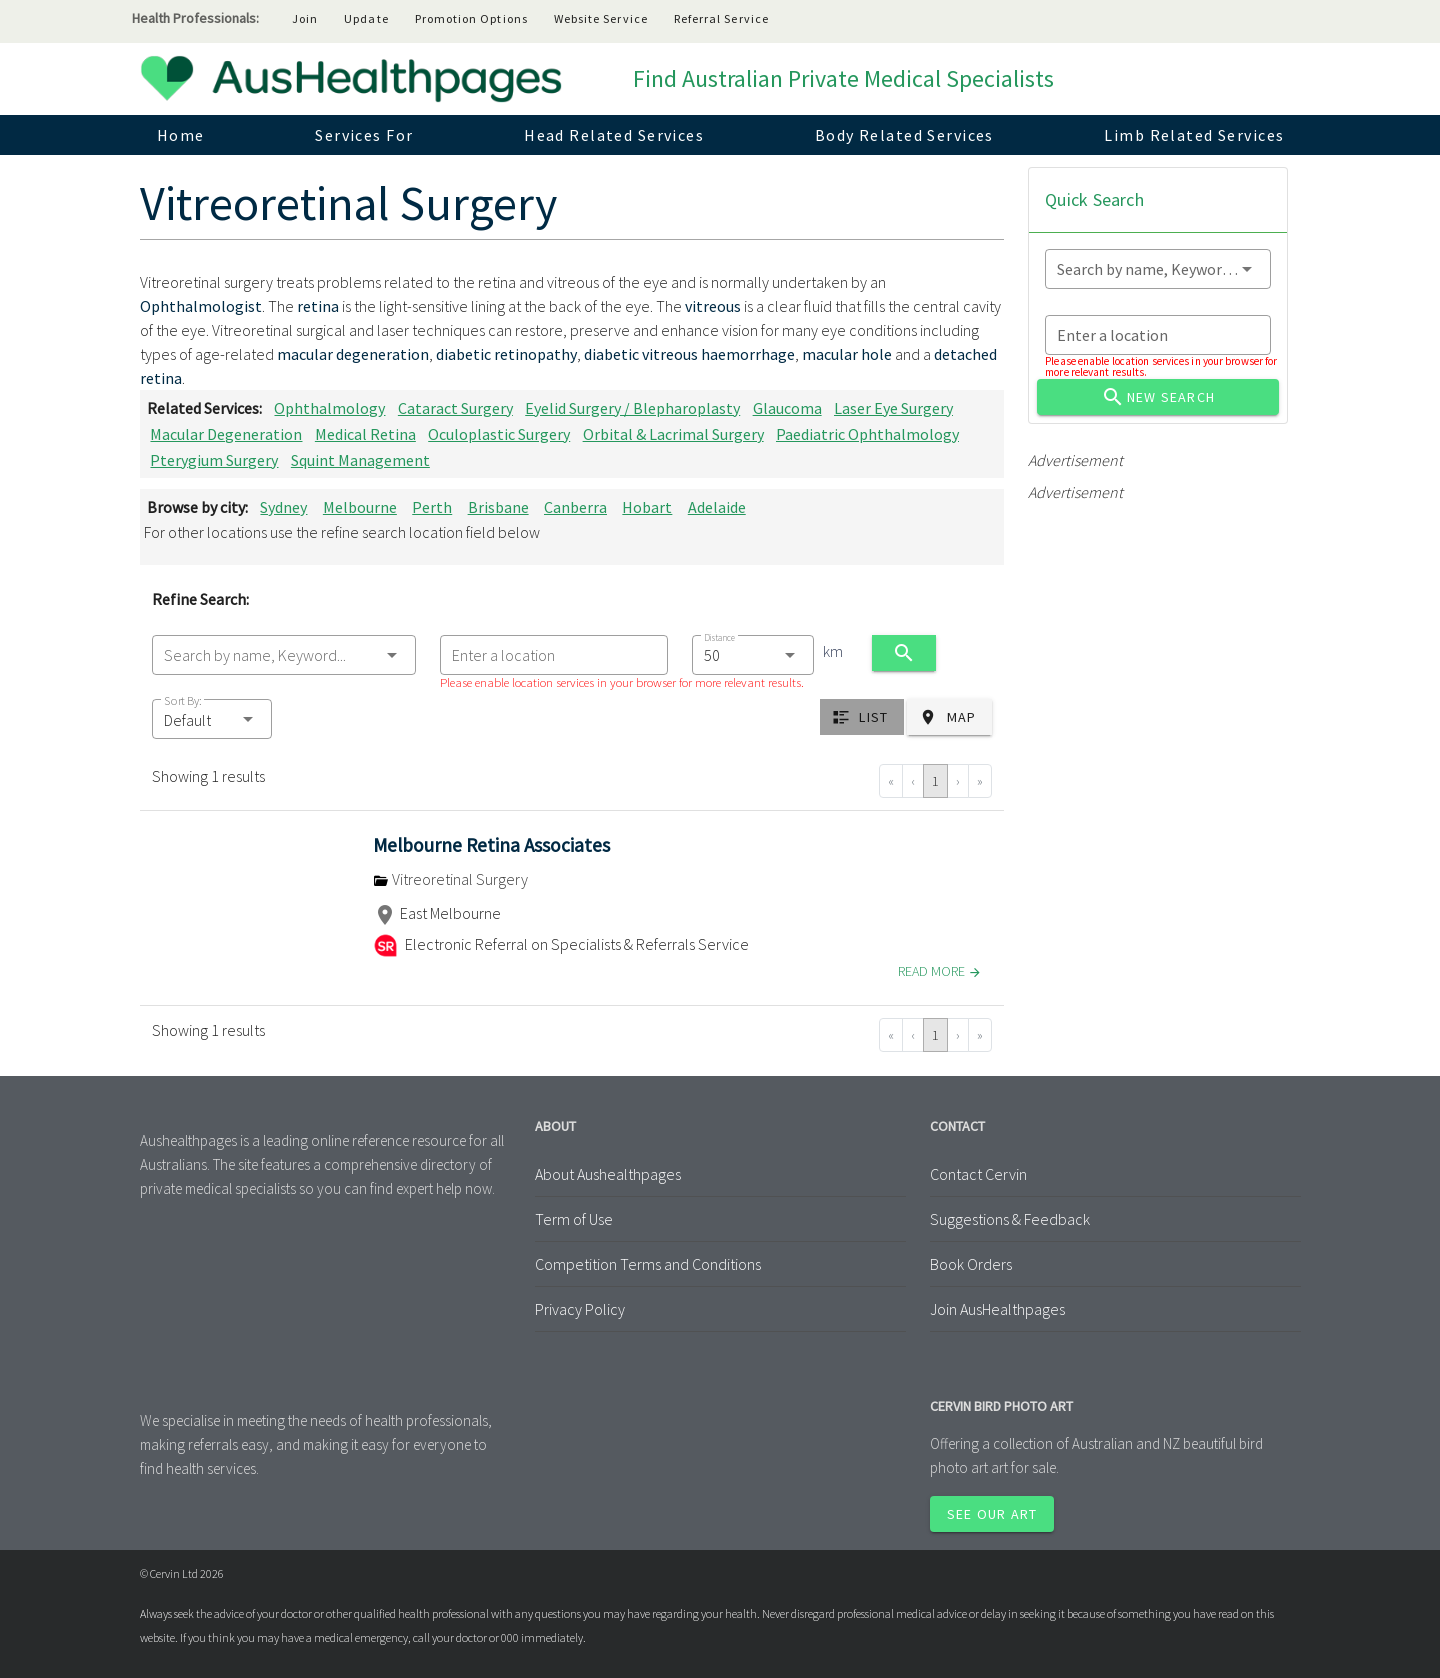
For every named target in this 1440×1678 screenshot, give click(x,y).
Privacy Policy (580, 1309)
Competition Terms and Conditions (648, 1264)
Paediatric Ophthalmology (867, 434)
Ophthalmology (329, 408)
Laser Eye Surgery (893, 408)
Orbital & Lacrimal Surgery (673, 434)
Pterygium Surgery (214, 460)
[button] (212, 719)
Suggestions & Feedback (1010, 1219)
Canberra (575, 507)
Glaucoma (787, 408)
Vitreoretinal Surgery (450, 879)
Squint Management (360, 460)
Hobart (647, 507)
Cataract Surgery (455, 408)
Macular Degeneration (226, 434)
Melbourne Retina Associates (491, 845)
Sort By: (183, 700)
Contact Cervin (978, 1174)
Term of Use (574, 1219)
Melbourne (360, 507)
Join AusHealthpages (997, 1309)
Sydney (283, 507)
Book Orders (971, 1264)
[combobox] (284, 655)
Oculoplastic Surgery (499, 434)
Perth (432, 507)
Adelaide (717, 507)
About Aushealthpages (608, 1174)
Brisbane (498, 507)
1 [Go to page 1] (935, 781)
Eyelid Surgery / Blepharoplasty (632, 408)
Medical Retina (365, 434)
